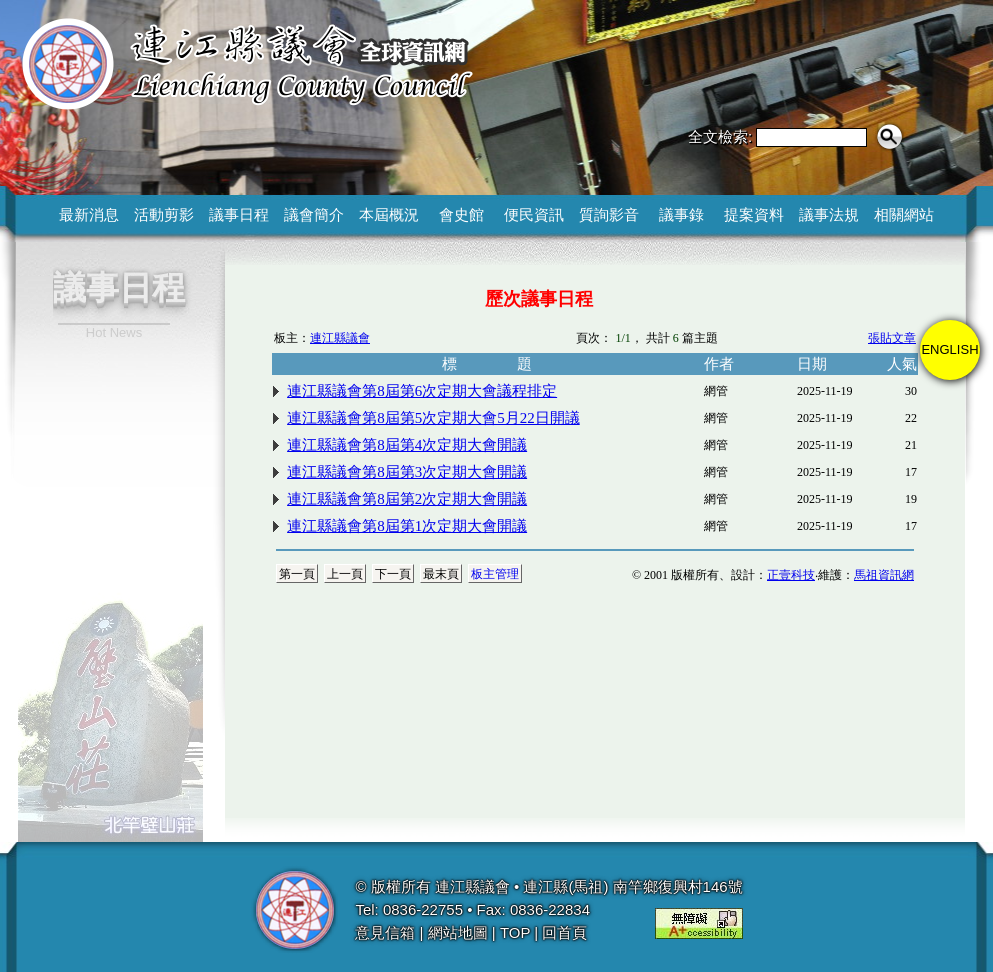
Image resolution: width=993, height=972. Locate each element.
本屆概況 (389, 214)
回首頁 (564, 932)
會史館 (461, 214)
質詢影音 (609, 214)
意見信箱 (385, 932)
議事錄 (681, 214)
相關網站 (904, 214)
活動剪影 (164, 214)
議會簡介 (314, 214)
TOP (515, 932)
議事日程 (239, 214)
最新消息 (89, 214)
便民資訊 (534, 214)
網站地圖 (458, 932)
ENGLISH (949, 349)
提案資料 (754, 214)
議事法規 (829, 214)
